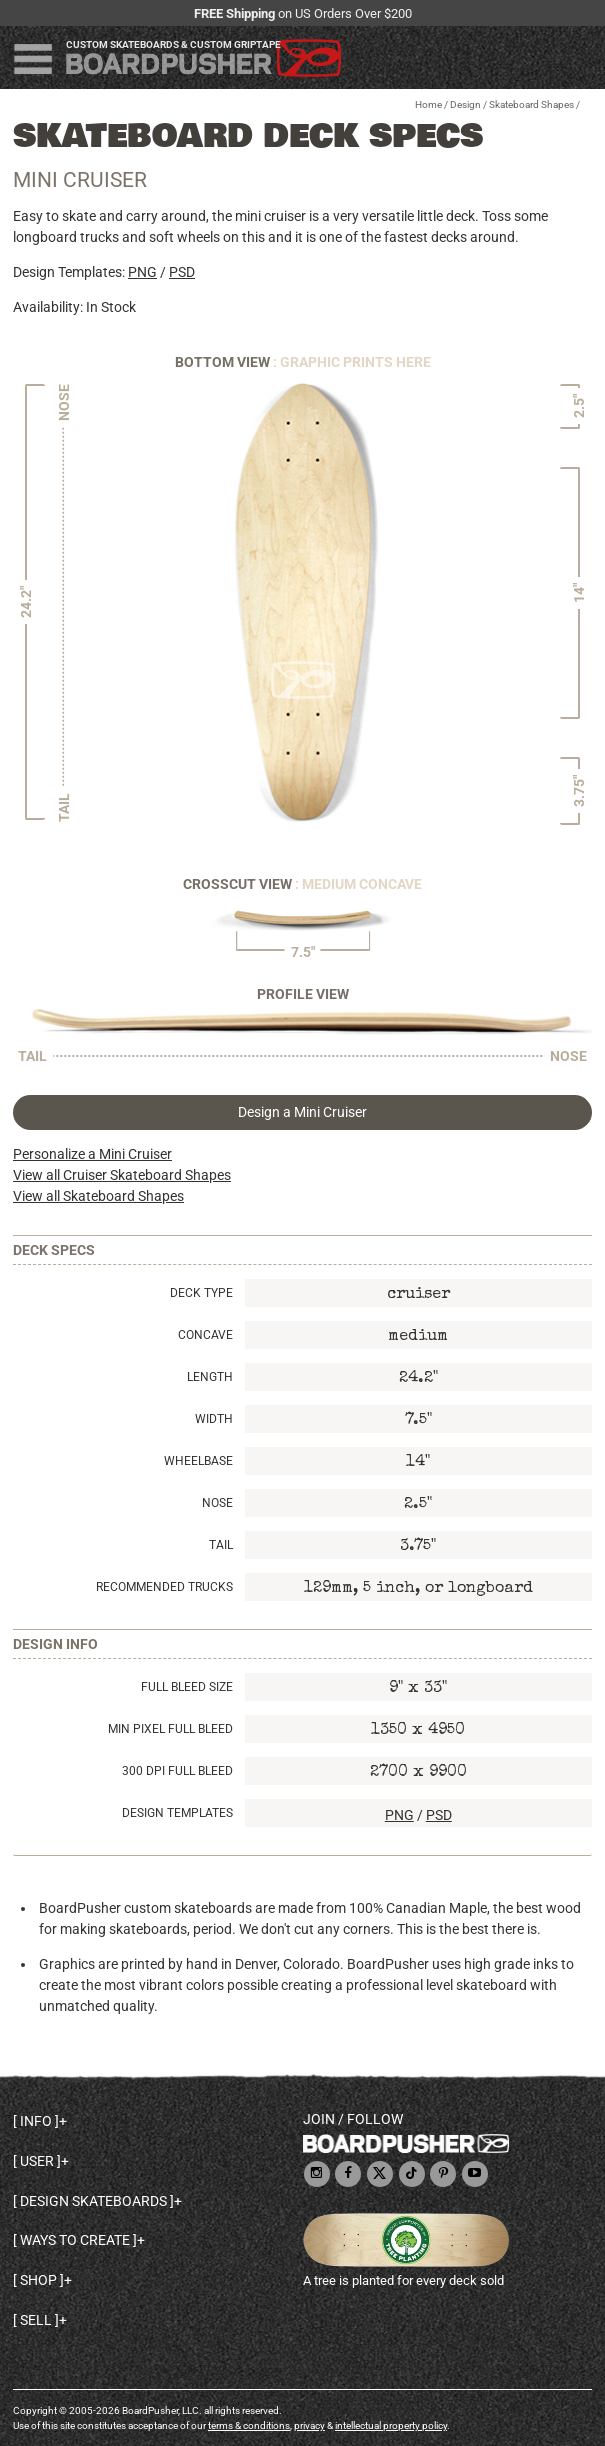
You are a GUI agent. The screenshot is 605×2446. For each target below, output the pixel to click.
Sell (36, 2320)
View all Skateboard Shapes (98, 1196)
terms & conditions (249, 2425)
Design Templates (177, 1813)
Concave (205, 1335)
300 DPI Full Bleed (177, 1771)
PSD (182, 272)
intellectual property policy (391, 2425)
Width (214, 1419)
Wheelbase (198, 1461)
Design (465, 104)
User (37, 2161)
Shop (38, 2280)
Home (428, 104)
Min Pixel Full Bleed (170, 1729)
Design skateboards (93, 2201)
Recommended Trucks (164, 1587)
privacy (309, 2425)
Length (210, 1377)
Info (36, 2121)
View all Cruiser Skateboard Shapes (122, 1175)
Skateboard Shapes (531, 104)
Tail (221, 1545)
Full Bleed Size (187, 1687)
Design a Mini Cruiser (302, 1112)
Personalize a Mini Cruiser (92, 1154)
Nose (217, 1503)
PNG (142, 272)
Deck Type (201, 1293)
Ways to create (75, 2240)
